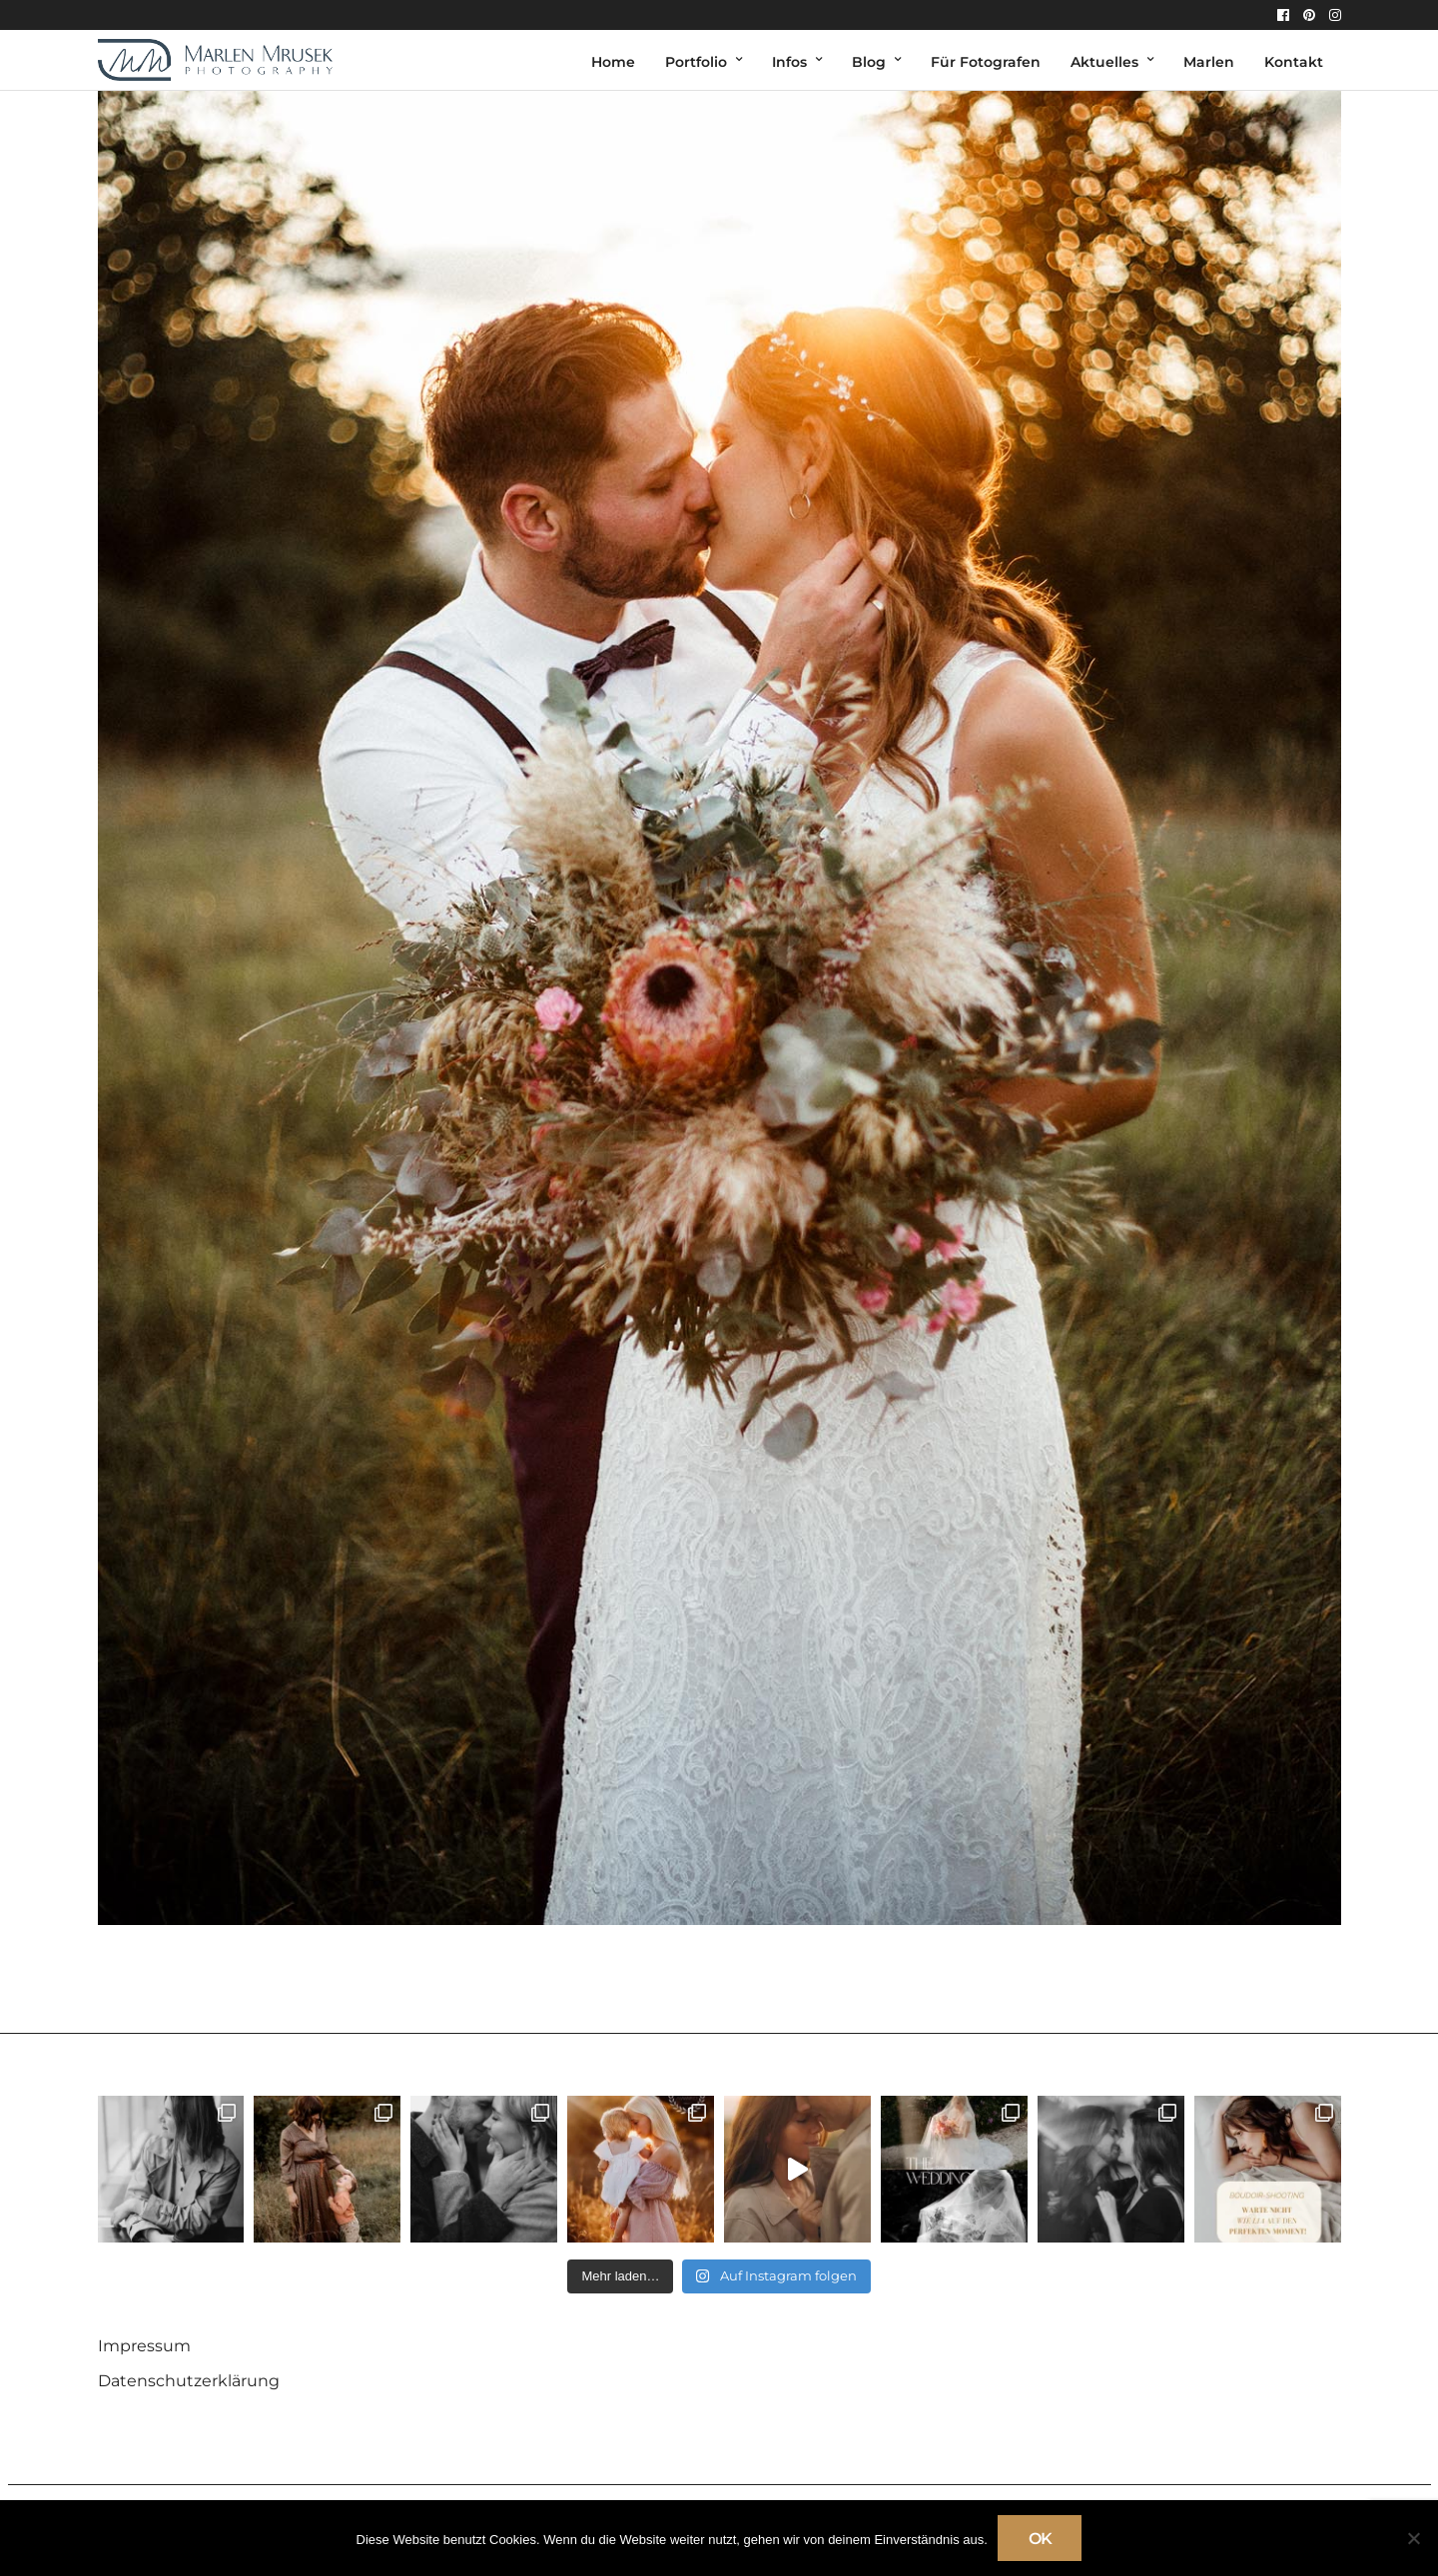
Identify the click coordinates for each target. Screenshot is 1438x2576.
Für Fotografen (986, 62)
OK (1040, 2538)
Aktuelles (1104, 62)
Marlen (1208, 62)
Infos (789, 62)
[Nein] (1413, 2538)
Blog (869, 62)
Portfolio (696, 62)
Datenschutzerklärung (189, 2380)
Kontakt (1293, 62)
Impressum (144, 2345)
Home (613, 62)
